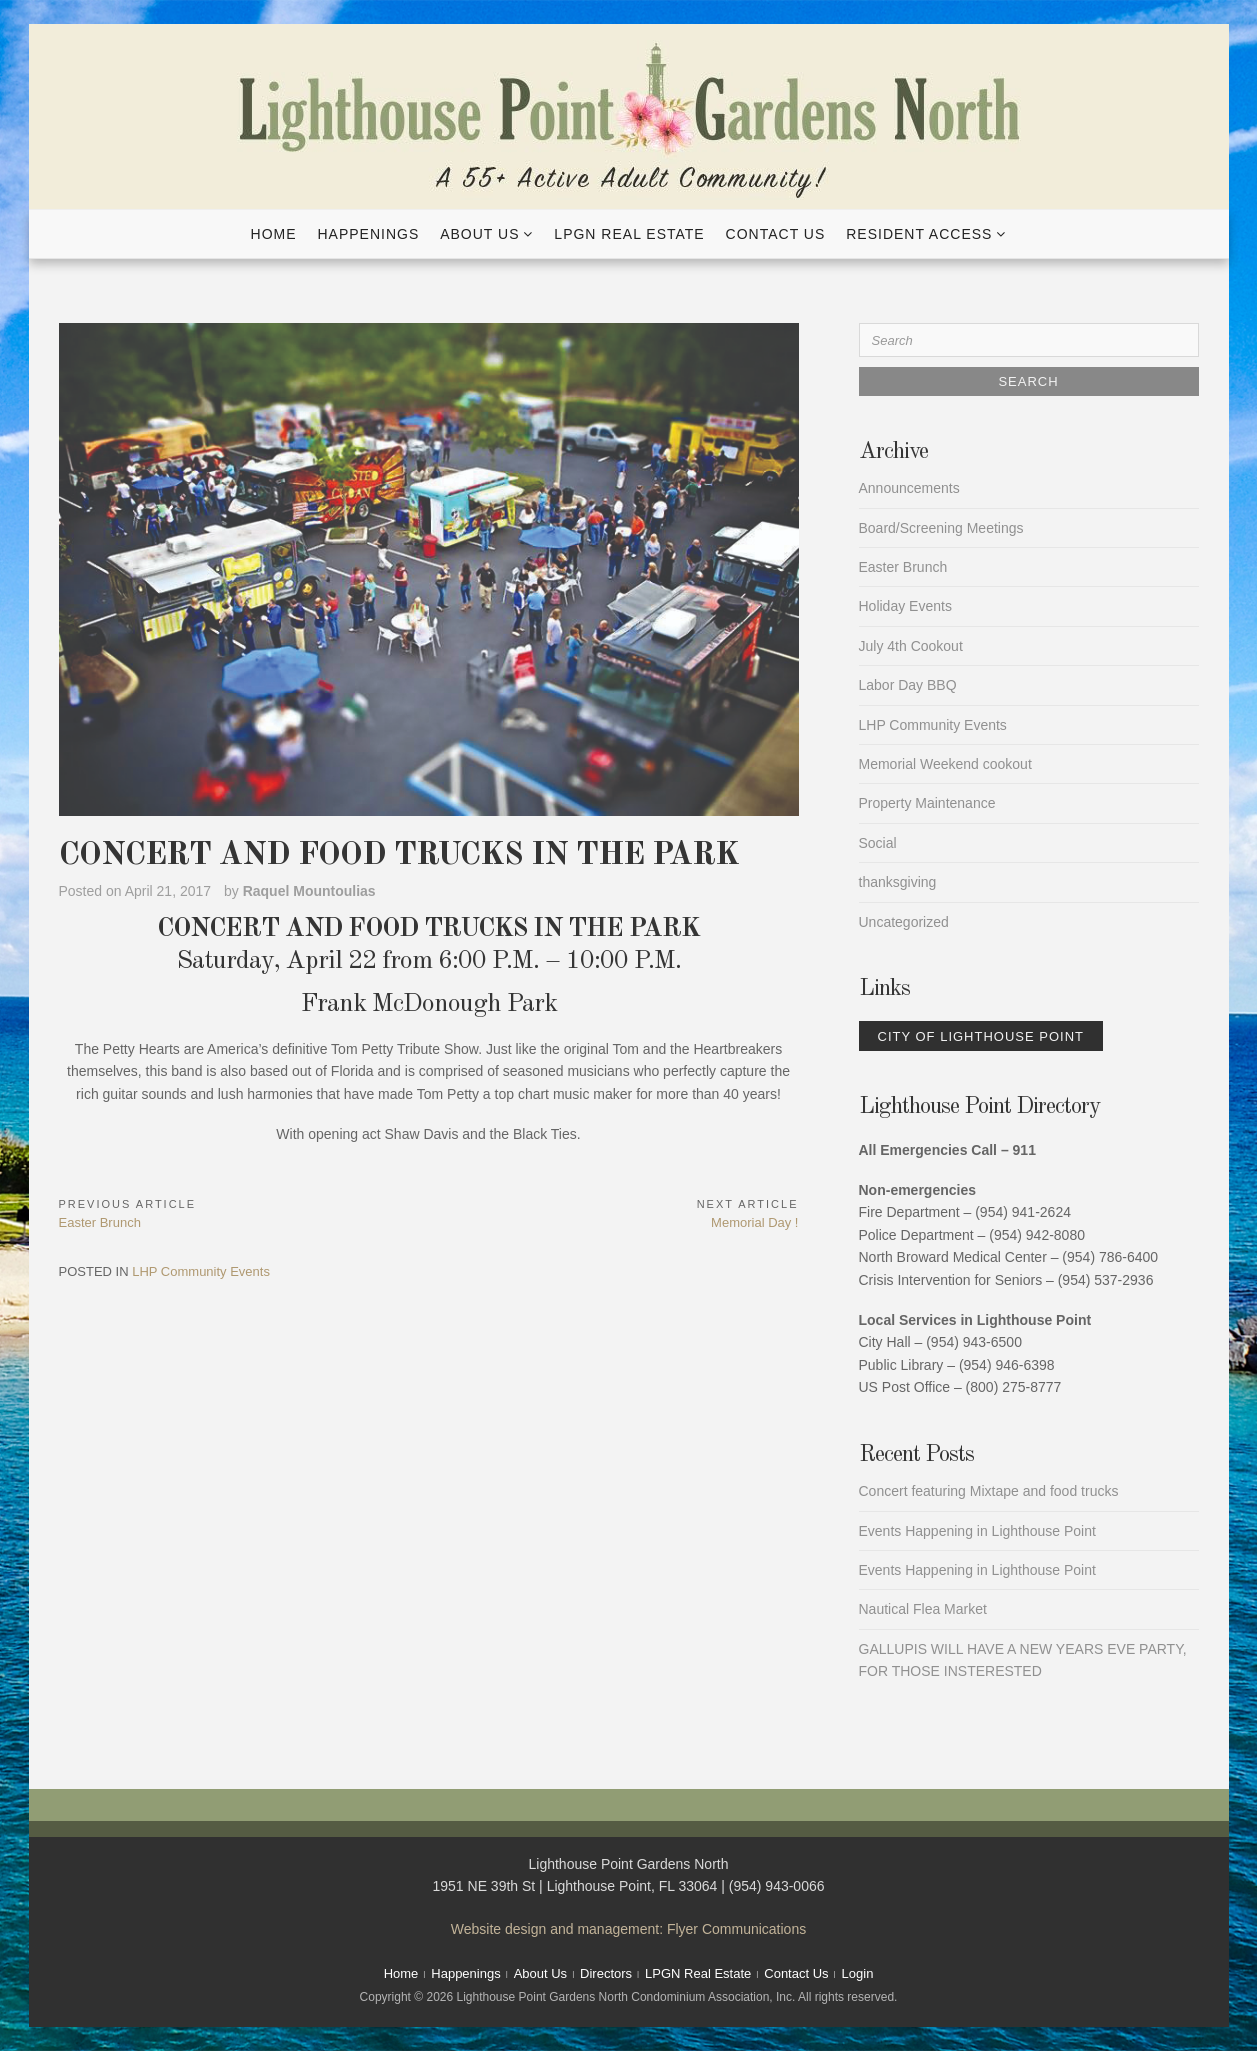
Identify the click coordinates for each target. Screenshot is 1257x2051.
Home (274, 234)
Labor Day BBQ (908, 685)
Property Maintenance (927, 803)
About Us (479, 234)
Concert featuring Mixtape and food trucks (989, 1491)
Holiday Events (905, 606)
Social (878, 843)
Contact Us (776, 234)
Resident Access (919, 234)
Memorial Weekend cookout (945, 764)
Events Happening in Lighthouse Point (977, 1531)
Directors (606, 1973)
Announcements (909, 488)
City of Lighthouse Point (981, 1036)
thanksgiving (898, 882)
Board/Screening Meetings (941, 528)
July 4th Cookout (911, 646)
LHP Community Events (201, 1271)
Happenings (368, 234)
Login (858, 1973)
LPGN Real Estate (629, 234)
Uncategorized (904, 922)
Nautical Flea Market (923, 1609)
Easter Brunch (903, 567)
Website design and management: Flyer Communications (628, 1929)
